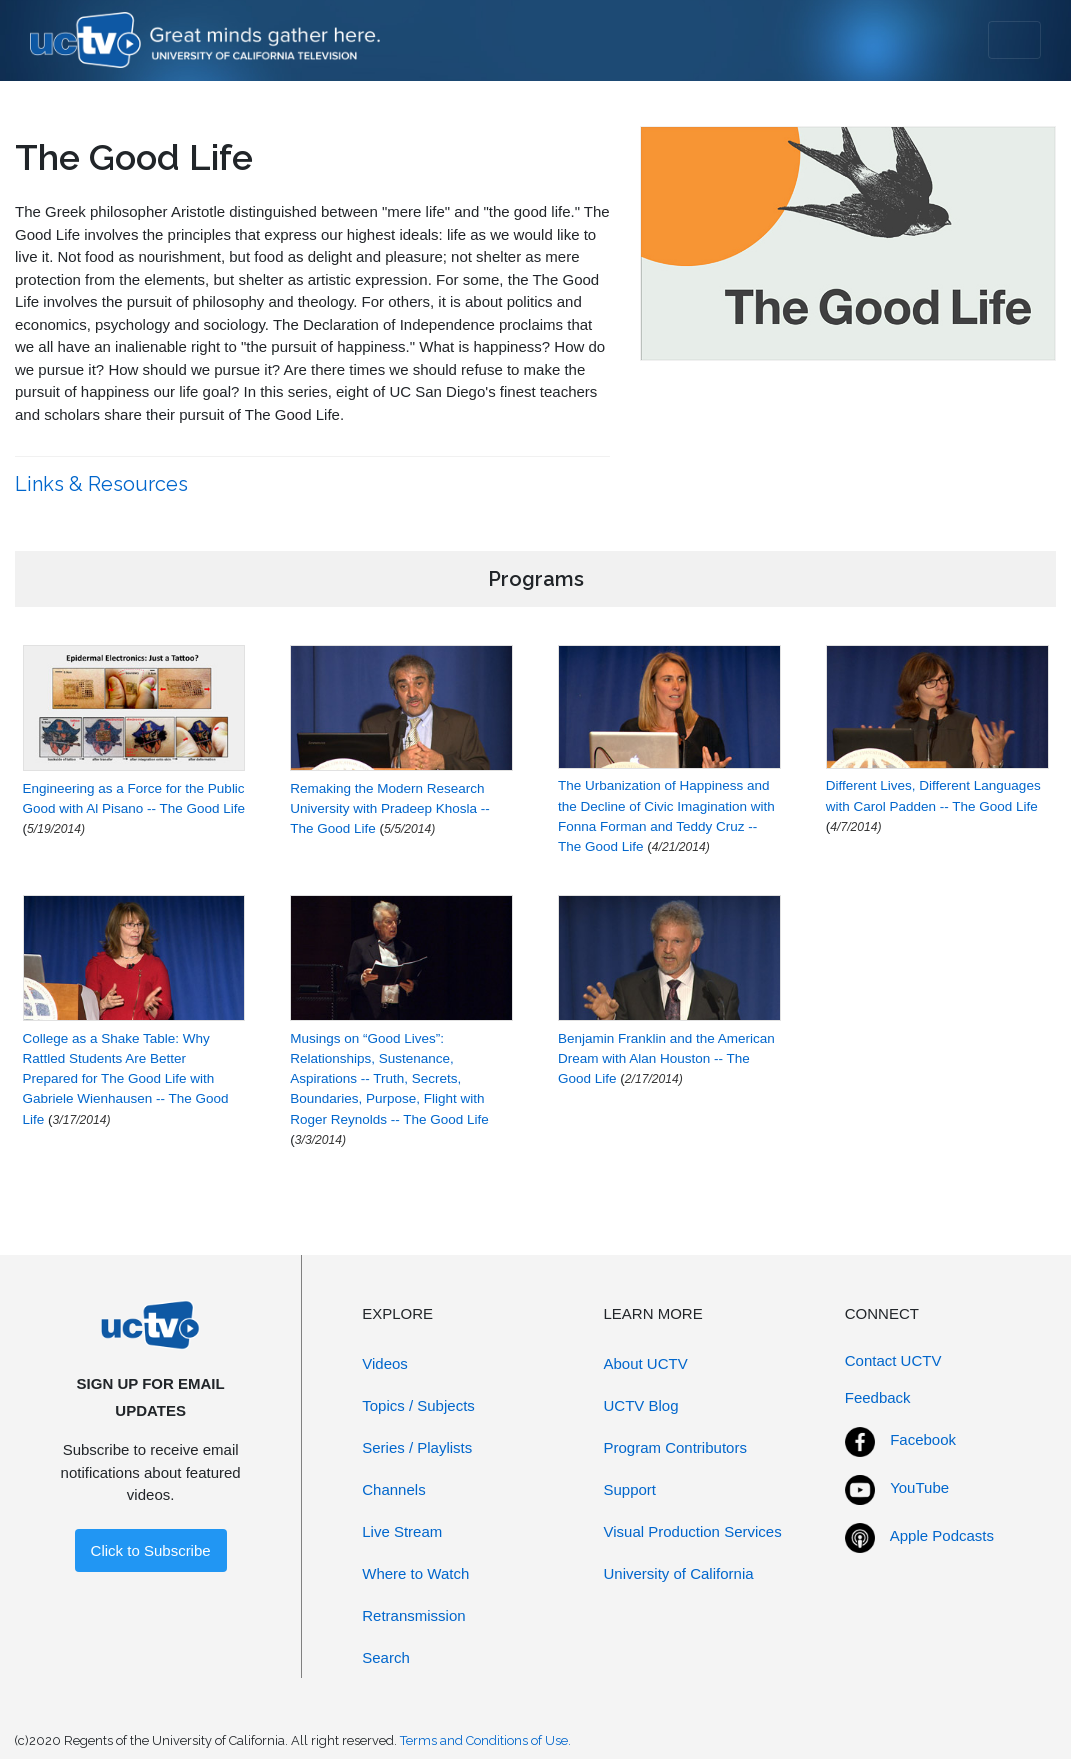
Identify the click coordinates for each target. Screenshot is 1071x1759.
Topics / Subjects (418, 1405)
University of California (679, 1573)
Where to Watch (415, 1573)
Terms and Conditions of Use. (485, 1740)
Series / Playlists (417, 1447)
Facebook (923, 1439)
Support (630, 1489)
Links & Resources (104, 484)
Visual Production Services (693, 1531)
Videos (385, 1363)
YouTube (919, 1487)
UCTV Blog (641, 1405)
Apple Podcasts (942, 1535)
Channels (393, 1489)
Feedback (878, 1397)
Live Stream (402, 1531)
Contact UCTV (893, 1360)
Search (386, 1657)
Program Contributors (675, 1447)
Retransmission (413, 1615)
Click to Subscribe (151, 1550)
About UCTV (646, 1363)
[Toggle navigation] (1014, 40)
